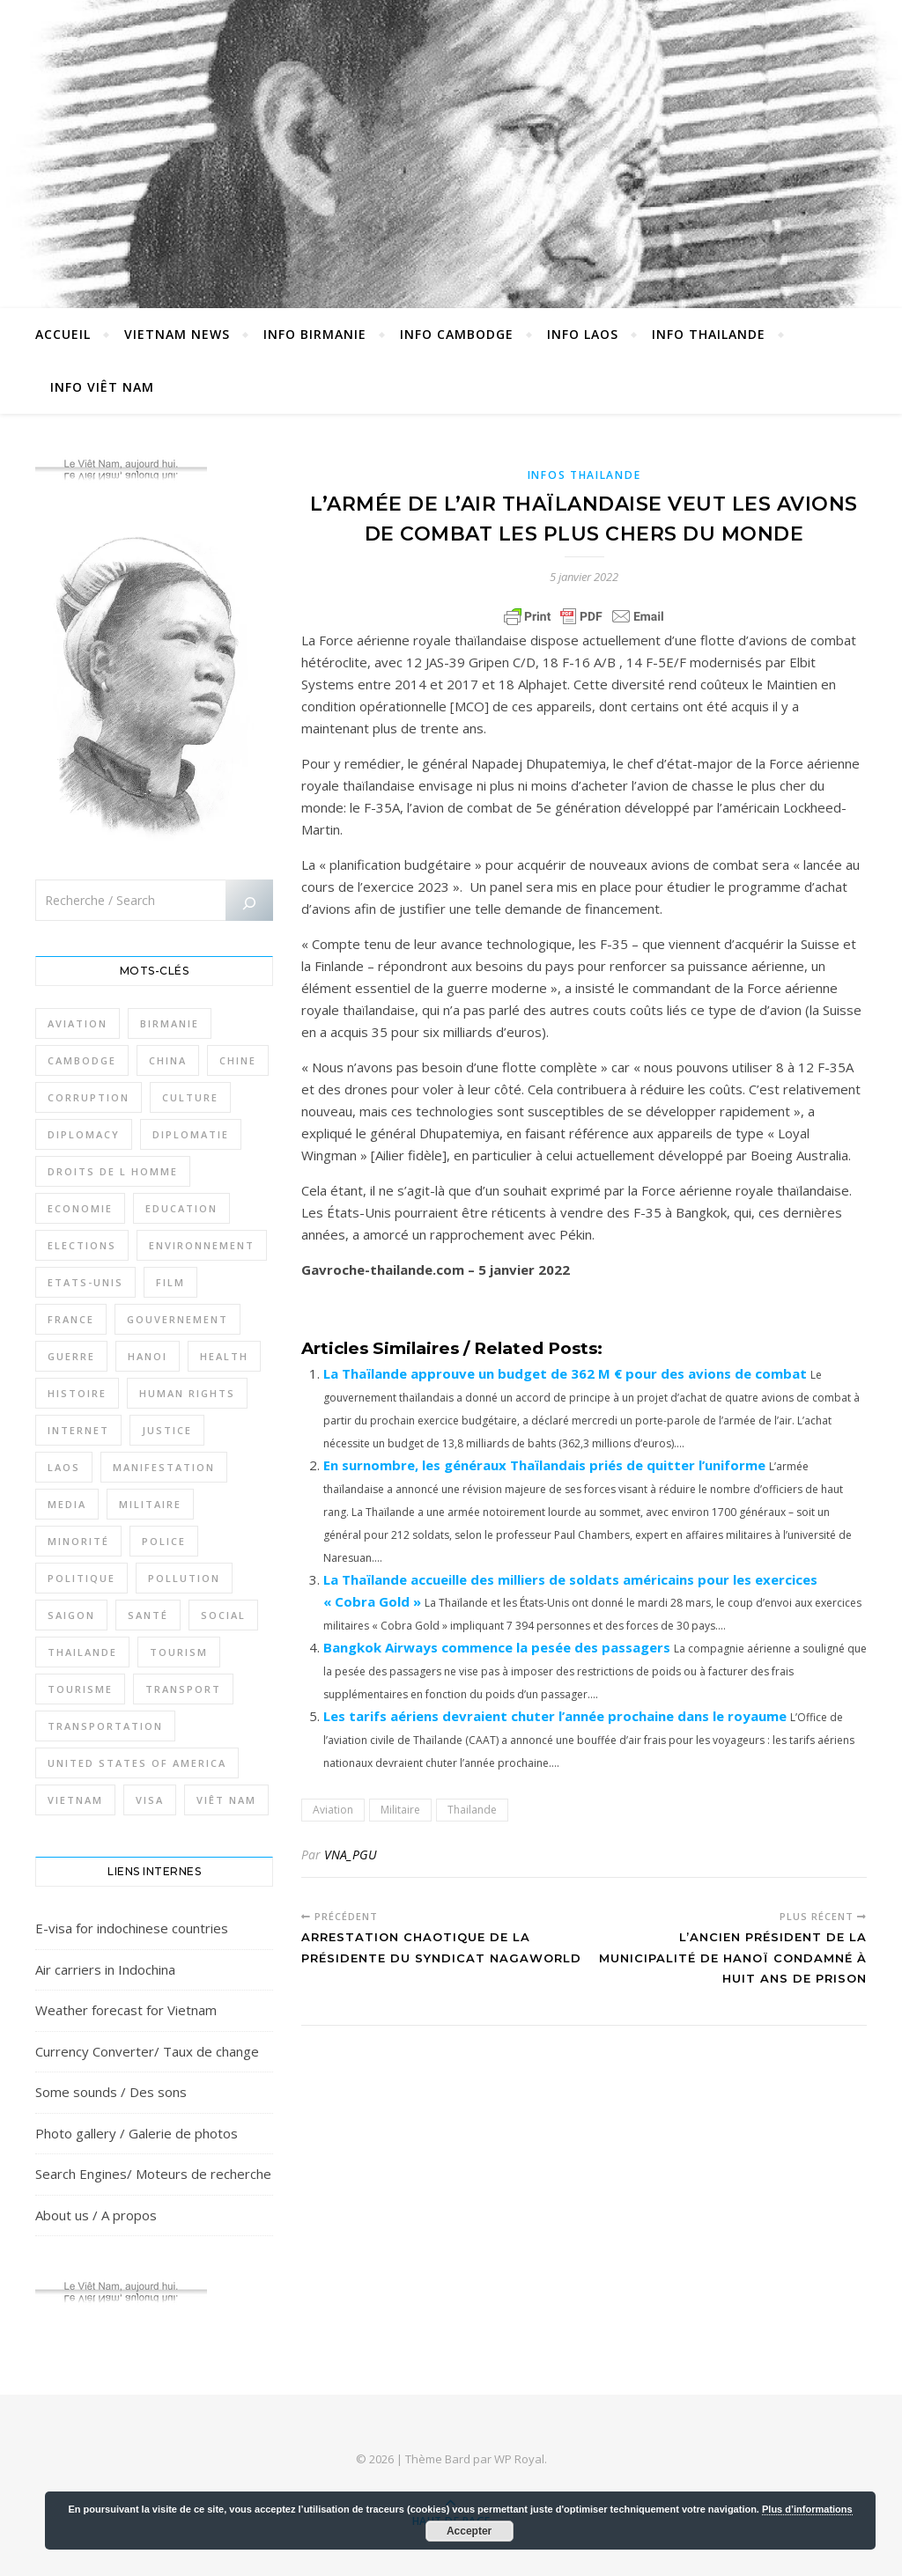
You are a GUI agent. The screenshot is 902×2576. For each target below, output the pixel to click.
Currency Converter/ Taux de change (147, 2051)
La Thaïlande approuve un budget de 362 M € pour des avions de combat (565, 1373)
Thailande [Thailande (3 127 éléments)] (82, 1652)
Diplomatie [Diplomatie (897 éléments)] (190, 1134)
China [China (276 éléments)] (168, 1060)
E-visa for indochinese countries (131, 1928)
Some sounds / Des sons (111, 2092)
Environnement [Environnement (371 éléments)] (202, 1245)
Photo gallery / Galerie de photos (136, 2133)
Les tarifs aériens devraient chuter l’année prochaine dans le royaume (555, 1716)
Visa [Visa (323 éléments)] (150, 1800)
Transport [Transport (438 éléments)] (183, 1689)
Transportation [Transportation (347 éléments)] (105, 1726)
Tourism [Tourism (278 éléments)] (179, 1652)
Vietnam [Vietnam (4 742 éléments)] (75, 1800)
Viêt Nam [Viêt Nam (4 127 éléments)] (226, 1800)
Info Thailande (708, 334)
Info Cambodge (457, 334)
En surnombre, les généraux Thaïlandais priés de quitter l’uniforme (544, 1465)
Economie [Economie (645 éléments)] (80, 1208)
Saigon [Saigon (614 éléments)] (71, 1615)
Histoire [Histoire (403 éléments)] (77, 1393)
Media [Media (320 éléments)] (67, 1504)
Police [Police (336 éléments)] (164, 1541)
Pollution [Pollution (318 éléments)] (184, 1578)
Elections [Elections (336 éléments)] (82, 1245)
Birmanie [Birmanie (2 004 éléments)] (169, 1023)
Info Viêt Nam (102, 387)
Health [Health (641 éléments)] (224, 1356)
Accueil (63, 334)
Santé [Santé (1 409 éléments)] (148, 1615)
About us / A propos (96, 2215)
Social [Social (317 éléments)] (223, 1615)
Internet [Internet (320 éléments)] (78, 1430)
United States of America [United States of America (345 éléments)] (137, 1763)
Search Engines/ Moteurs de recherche (153, 2173)
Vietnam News (177, 334)
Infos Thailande (584, 474)
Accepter (469, 2531)
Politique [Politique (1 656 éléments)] (81, 1578)
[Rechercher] (249, 903)
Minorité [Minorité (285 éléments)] (78, 1541)
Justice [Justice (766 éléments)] (167, 1430)
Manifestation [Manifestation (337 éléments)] (164, 1467)
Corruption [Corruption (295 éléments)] (88, 1097)
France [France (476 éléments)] (71, 1319)
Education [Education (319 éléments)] (181, 1208)
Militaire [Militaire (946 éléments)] (150, 1504)
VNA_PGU (350, 1854)
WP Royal (519, 2459)
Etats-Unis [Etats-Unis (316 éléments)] (85, 1282)
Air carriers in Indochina (105, 1969)
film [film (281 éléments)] (170, 1282)
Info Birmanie (314, 334)
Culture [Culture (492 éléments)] (190, 1097)
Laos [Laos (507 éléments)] (64, 1467)
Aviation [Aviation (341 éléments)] (77, 1023)
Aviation (333, 1809)
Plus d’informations (807, 2509)
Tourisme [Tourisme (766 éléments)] (80, 1689)
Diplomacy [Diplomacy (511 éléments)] (84, 1134)
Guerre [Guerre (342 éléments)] (71, 1356)
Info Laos (582, 334)
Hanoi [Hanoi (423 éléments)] (147, 1356)
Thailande (472, 1809)
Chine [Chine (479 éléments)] (237, 1060)
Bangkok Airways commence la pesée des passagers (496, 1647)
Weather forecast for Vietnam (126, 2010)
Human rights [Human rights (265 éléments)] (187, 1393)
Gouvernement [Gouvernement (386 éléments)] (177, 1319)
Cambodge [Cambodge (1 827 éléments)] (82, 1060)
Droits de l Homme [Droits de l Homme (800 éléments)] (113, 1171)
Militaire (400, 1809)
